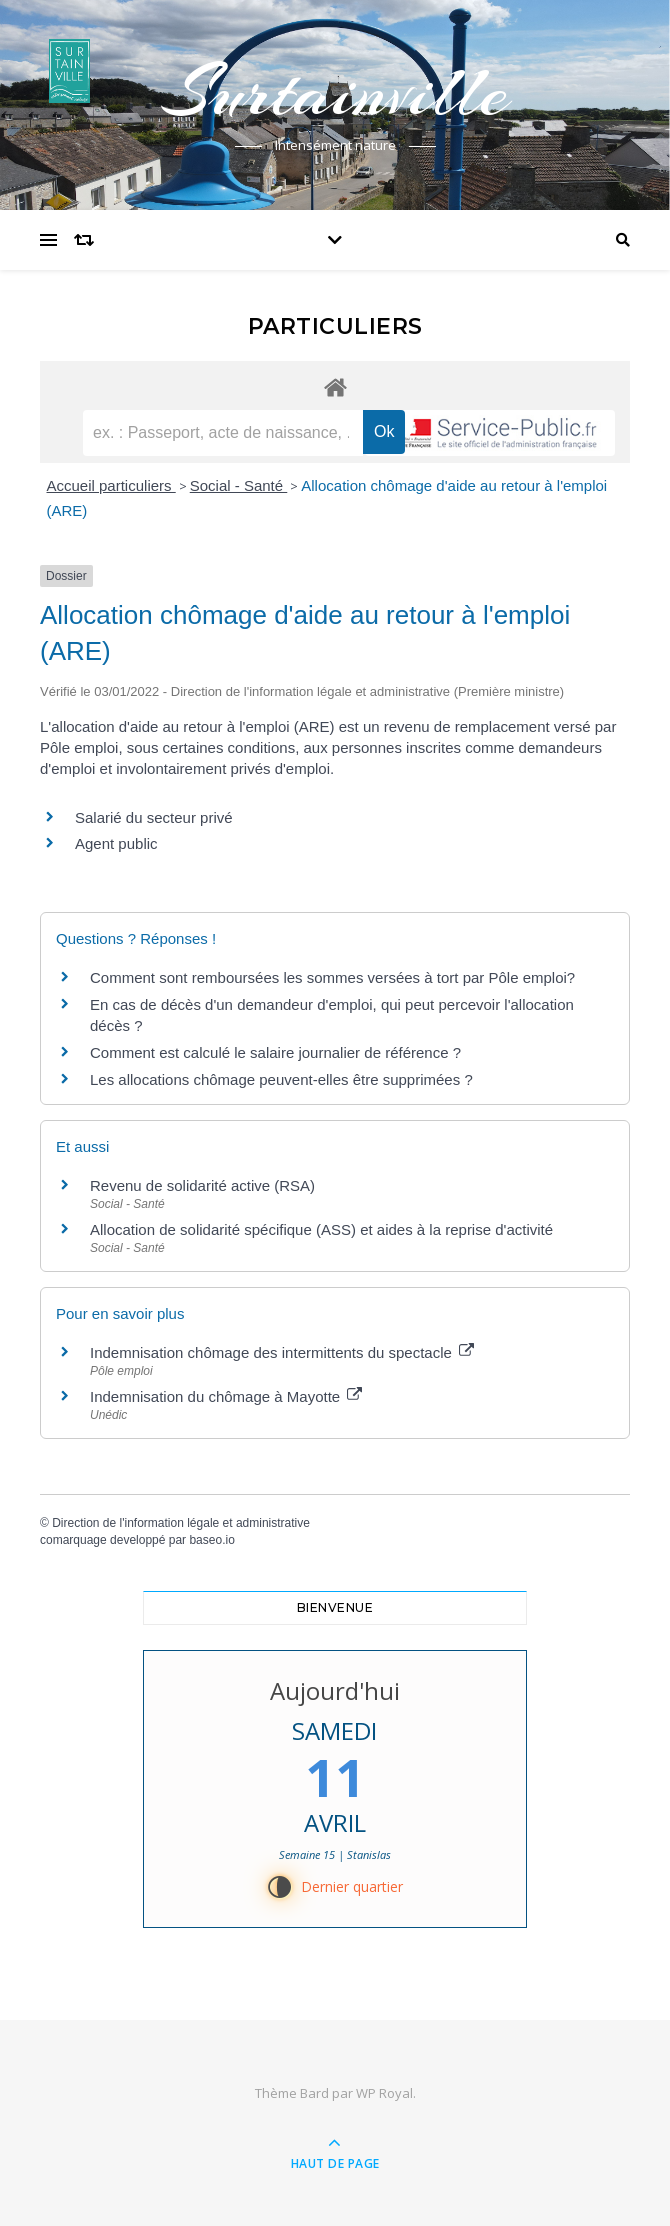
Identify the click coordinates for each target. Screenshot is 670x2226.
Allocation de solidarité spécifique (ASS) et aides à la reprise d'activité (321, 1229)
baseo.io (211, 1540)
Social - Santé (239, 485)
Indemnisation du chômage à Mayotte (226, 1396)
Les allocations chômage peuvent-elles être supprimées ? (281, 1079)
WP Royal (384, 2093)
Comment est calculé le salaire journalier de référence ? (275, 1052)
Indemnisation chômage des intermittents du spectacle (282, 1352)
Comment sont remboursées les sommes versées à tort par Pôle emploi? (332, 977)
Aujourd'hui (335, 1690)
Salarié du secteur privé (154, 817)
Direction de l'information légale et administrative (181, 1523)
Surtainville (335, 92)
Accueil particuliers (111, 485)
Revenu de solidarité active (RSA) (202, 1185)
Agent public (116, 843)
